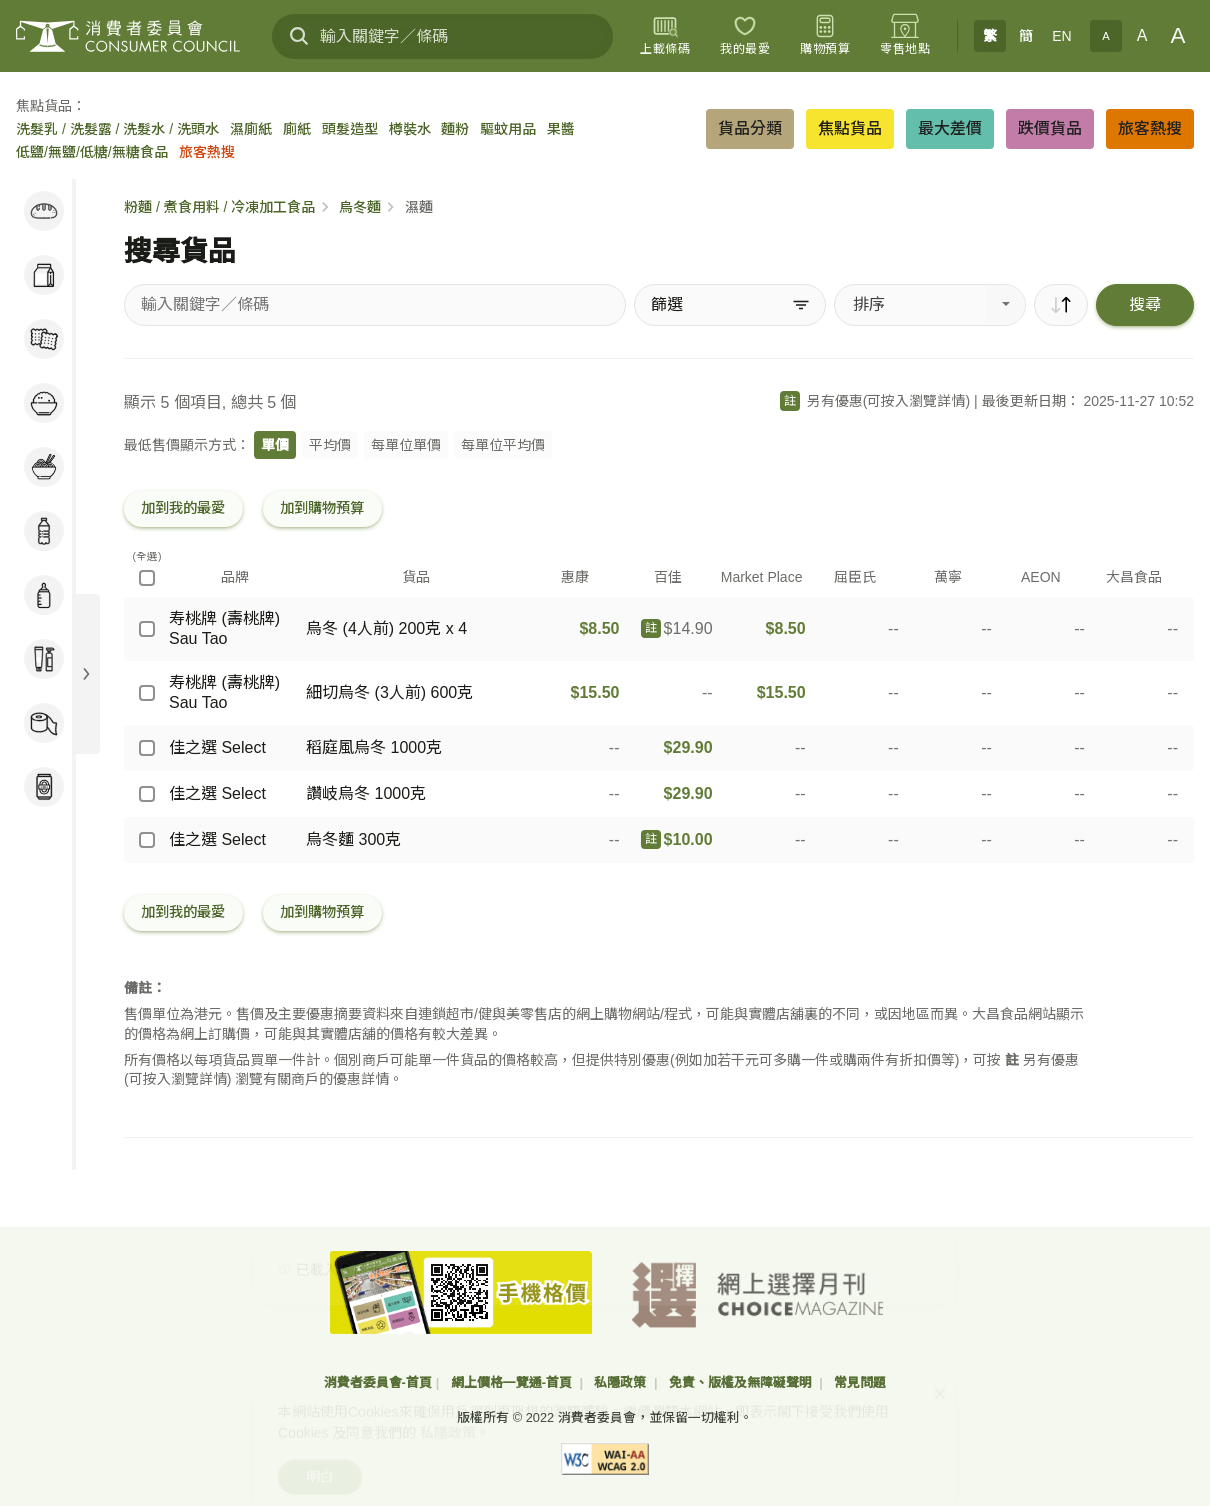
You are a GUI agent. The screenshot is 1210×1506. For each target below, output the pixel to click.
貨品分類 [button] (750, 128)
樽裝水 (410, 129)
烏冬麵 (360, 207)
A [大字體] (1178, 35)
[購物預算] (825, 36)
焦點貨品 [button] (850, 128)
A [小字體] (1105, 36)
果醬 (561, 129)
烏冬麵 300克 (353, 839)
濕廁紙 (251, 129)
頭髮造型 (350, 129)
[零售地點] (905, 36)
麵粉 (455, 129)
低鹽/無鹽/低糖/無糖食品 (92, 152)
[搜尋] (299, 36)
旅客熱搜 (207, 152)
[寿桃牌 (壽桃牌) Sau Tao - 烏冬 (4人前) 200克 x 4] (147, 629)
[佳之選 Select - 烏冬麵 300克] (147, 840)
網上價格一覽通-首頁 (513, 1382)
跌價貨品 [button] (1050, 128)
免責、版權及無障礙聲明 (742, 1382)
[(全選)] (147, 578)
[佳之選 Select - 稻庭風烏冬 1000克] (147, 748)
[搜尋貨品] (375, 305)
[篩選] (730, 305)
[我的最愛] (745, 36)
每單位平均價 (503, 445)
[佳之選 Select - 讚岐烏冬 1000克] (147, 794)
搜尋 (1145, 304)
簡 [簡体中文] (1026, 36)
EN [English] (1061, 36)
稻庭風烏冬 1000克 (374, 747)
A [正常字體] (1142, 35)
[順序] (1061, 305)
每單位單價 (406, 445)
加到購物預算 (322, 508)
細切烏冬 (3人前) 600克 (389, 692)
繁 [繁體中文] (990, 36)
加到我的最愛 (183, 508)
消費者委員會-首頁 (378, 1382)
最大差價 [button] (950, 128)
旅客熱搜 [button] (1150, 128)
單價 (275, 445)
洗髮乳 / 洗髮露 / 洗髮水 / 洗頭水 (117, 129)
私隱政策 (622, 1382)
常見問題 (860, 1382)
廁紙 (297, 129)
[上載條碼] (665, 36)
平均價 (330, 445)
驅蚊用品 (508, 129)
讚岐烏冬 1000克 (366, 793)
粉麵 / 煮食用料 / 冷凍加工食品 (219, 207)
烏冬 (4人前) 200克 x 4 (386, 628)
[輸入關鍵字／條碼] (442, 36)
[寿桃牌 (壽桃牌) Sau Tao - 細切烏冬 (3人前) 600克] (147, 693)
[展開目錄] (86, 674)
